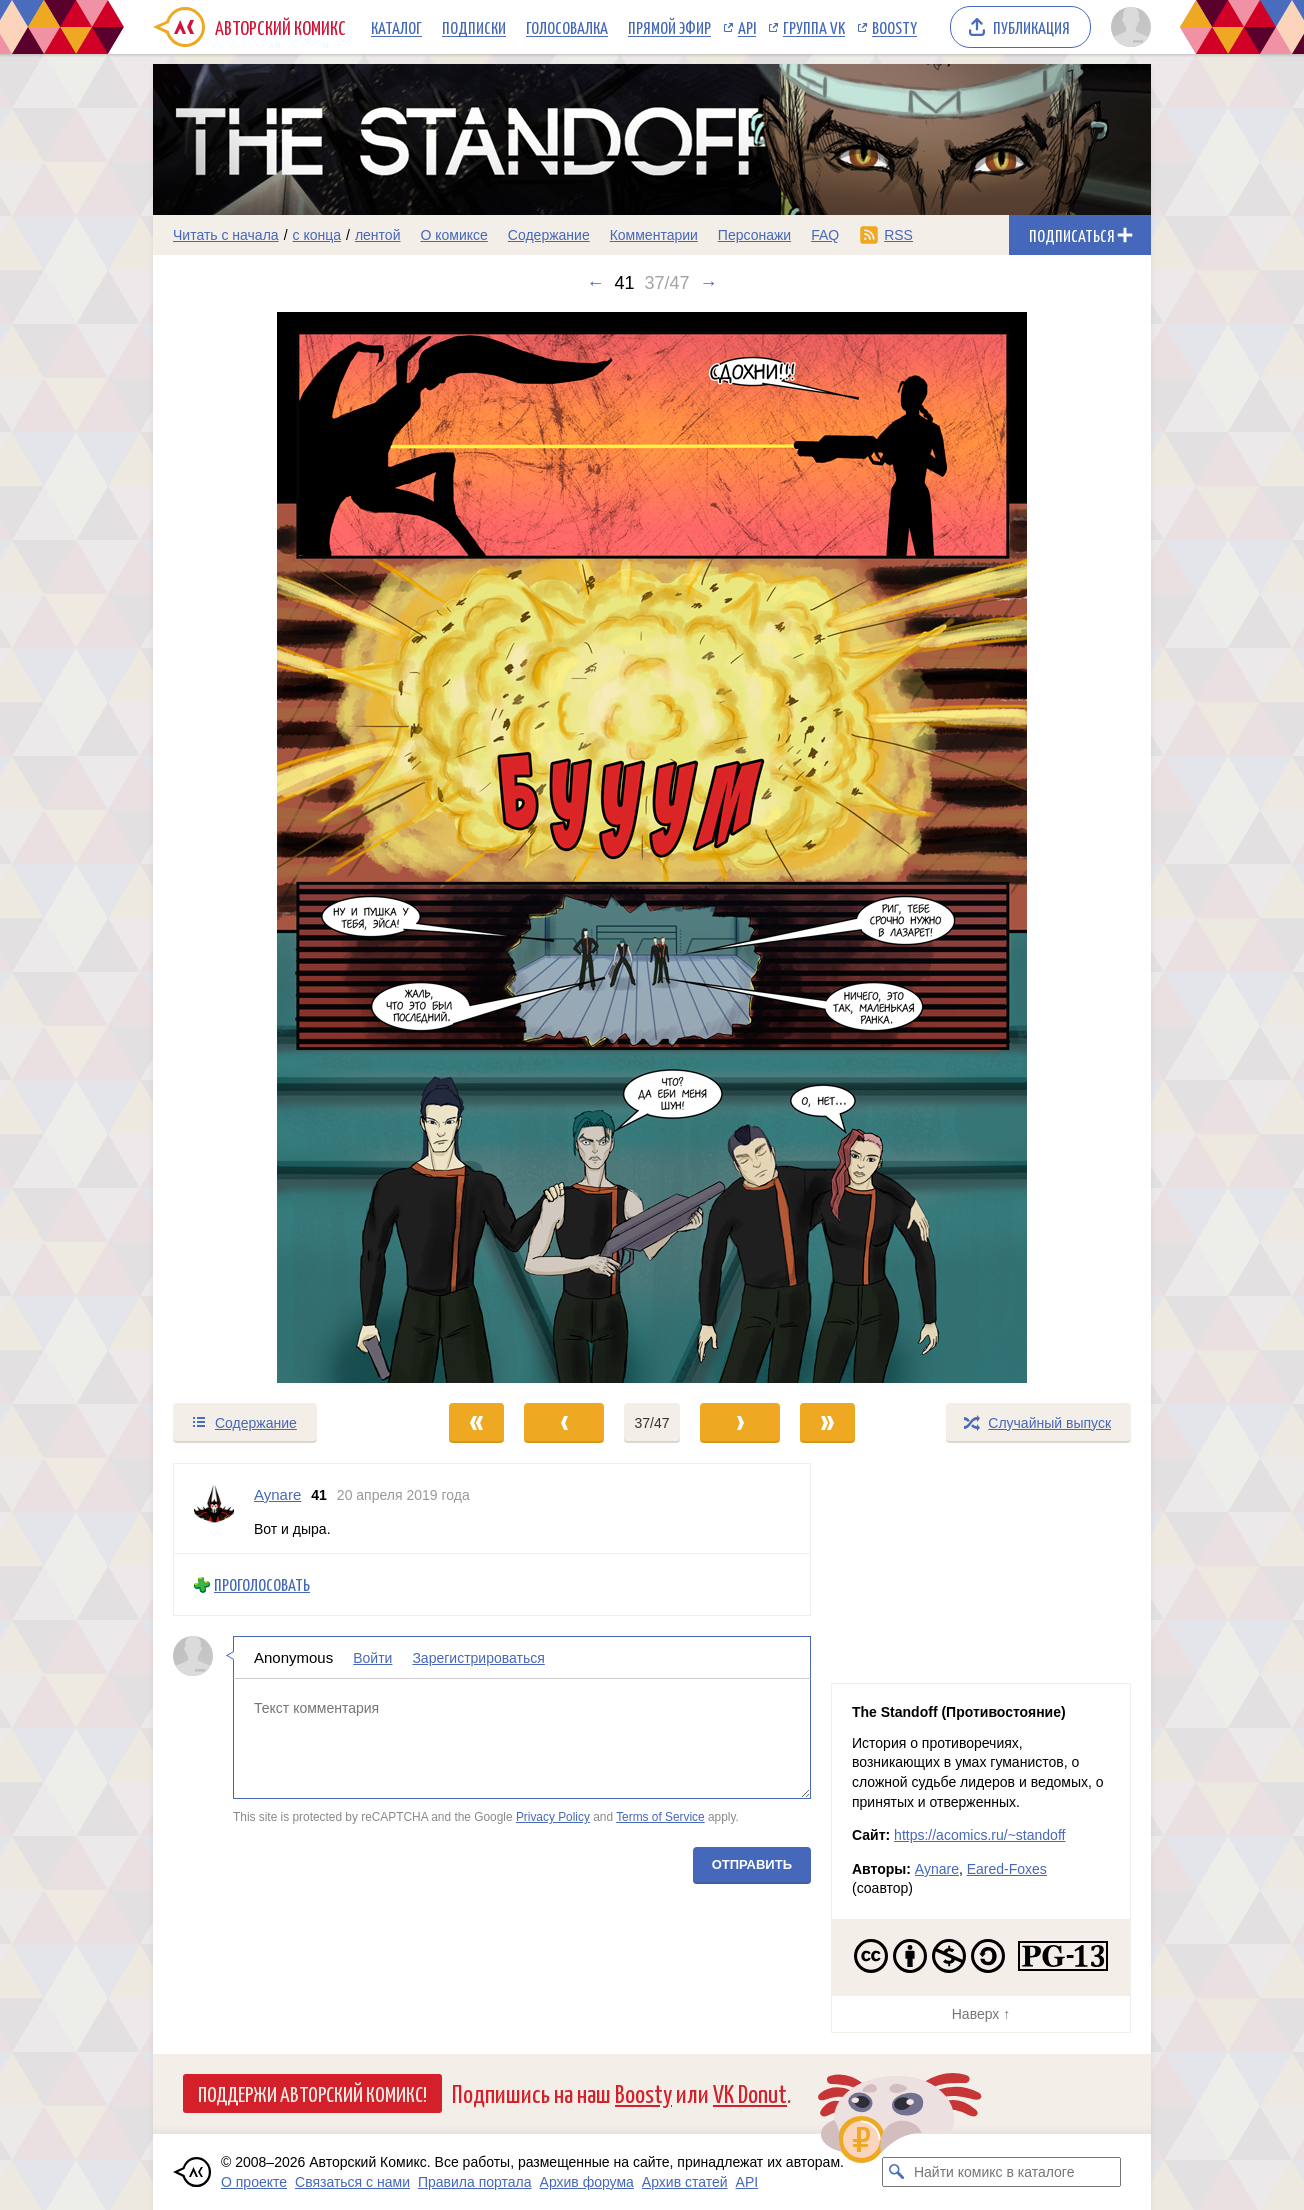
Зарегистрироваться (478, 1658)
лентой (378, 235)
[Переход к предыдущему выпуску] (278, 847)
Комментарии (654, 235)
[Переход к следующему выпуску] (652, 847)
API (747, 27)
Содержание (549, 235)
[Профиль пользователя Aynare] (214, 1508)
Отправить (752, 1864)
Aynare (937, 1869)
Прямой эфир (669, 27)
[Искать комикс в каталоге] (897, 2172)
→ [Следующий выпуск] (709, 283)
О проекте (254, 2182)
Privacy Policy (553, 1817)
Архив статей (685, 2182)
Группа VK (814, 27)
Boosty (894, 27)
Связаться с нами (352, 2182)
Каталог (396, 27)
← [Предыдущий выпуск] (595, 283)
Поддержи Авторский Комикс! (312, 2093)
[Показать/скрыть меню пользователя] (1127, 27)
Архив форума (587, 2182)
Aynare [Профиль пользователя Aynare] (277, 1494)
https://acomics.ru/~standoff (979, 1835)
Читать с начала (226, 235)
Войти (372, 1658)
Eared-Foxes (1007, 1869)
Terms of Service (660, 1817)
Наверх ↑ (981, 2014)
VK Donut (750, 2092)
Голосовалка (567, 27)
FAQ (825, 235)
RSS (898, 235)
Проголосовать (262, 1584)
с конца (317, 235)
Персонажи (754, 235)
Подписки (474, 27)
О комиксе (453, 235)
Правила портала (475, 2182)
